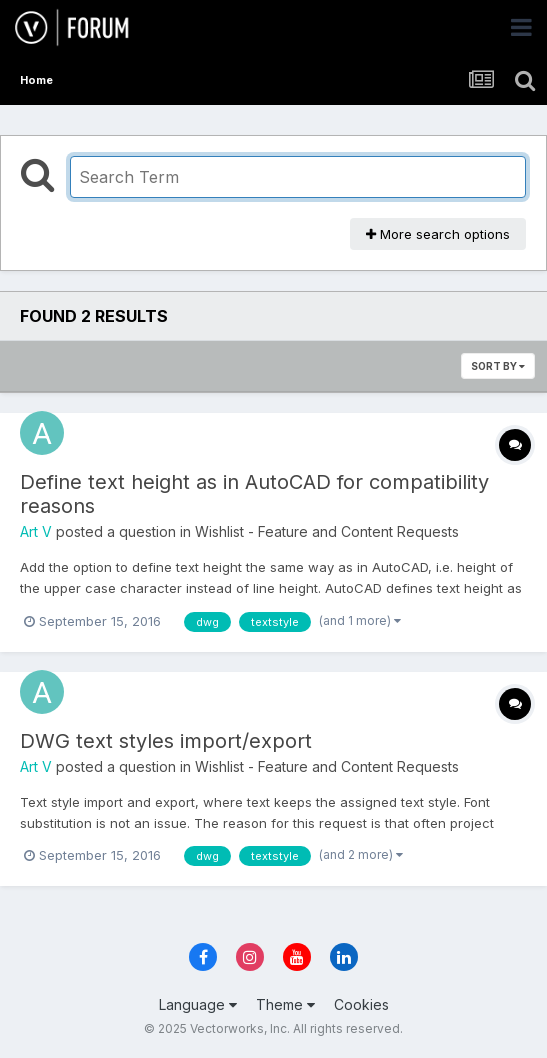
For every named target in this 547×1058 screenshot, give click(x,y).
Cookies (361, 1004)
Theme (285, 1004)
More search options (438, 234)
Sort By (498, 366)
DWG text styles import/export (166, 741)
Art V (36, 531)
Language (198, 1004)
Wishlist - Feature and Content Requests (327, 531)
